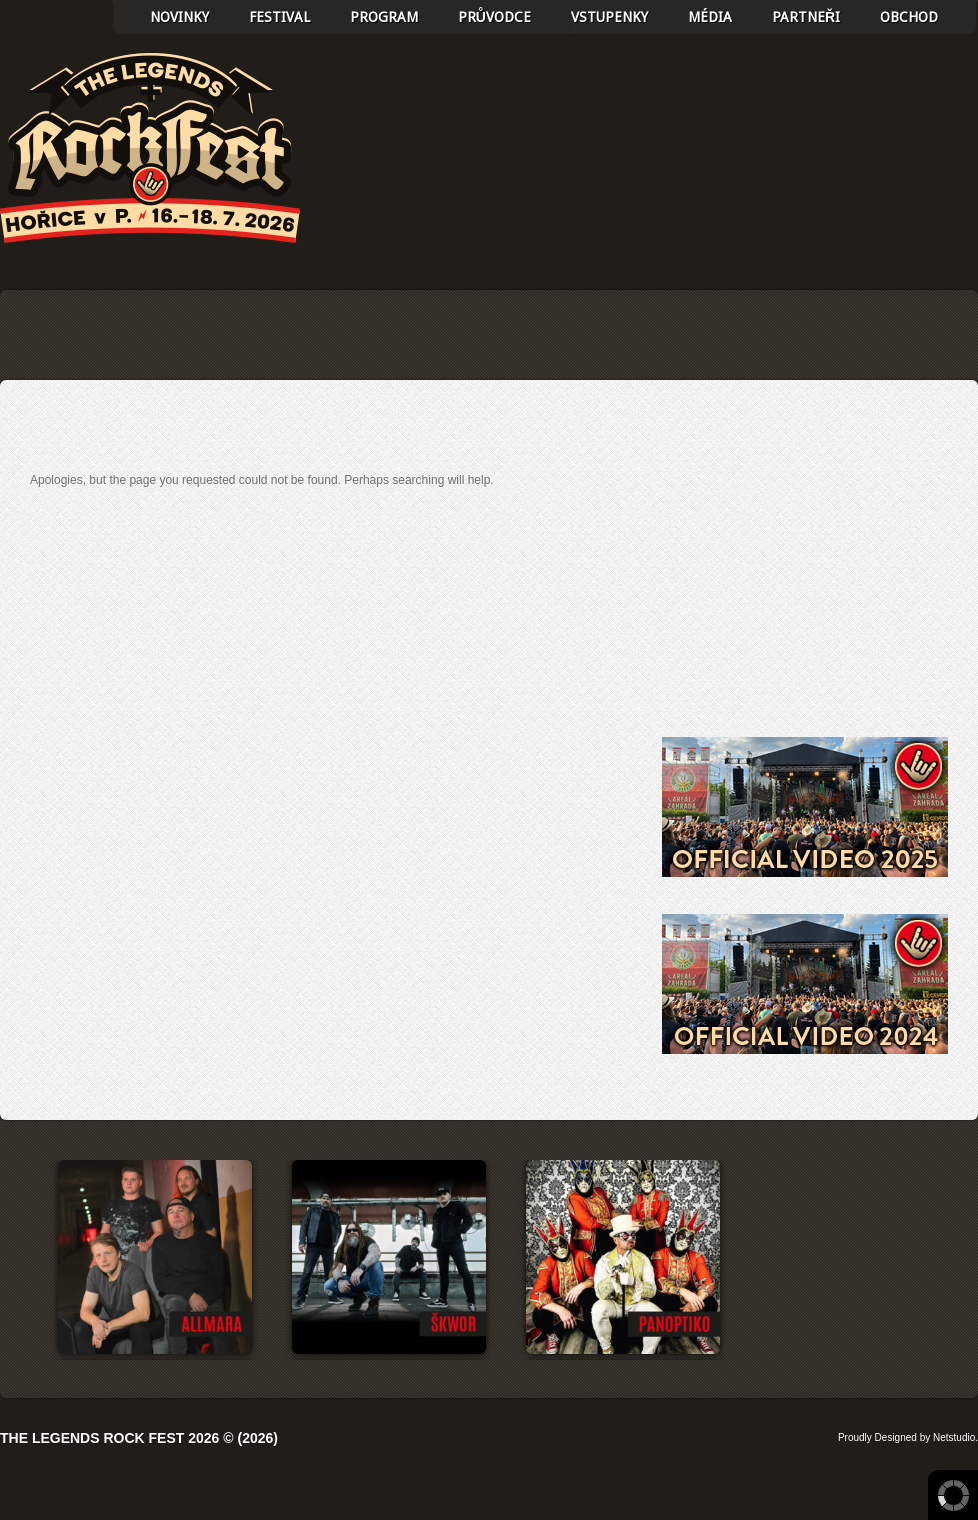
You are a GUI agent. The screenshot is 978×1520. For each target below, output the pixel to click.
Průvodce (494, 17)
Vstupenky (609, 17)
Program (384, 17)
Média (710, 17)
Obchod (909, 17)
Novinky (179, 17)
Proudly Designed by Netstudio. (908, 1437)
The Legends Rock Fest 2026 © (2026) (139, 1438)
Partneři (806, 17)
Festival (279, 17)
